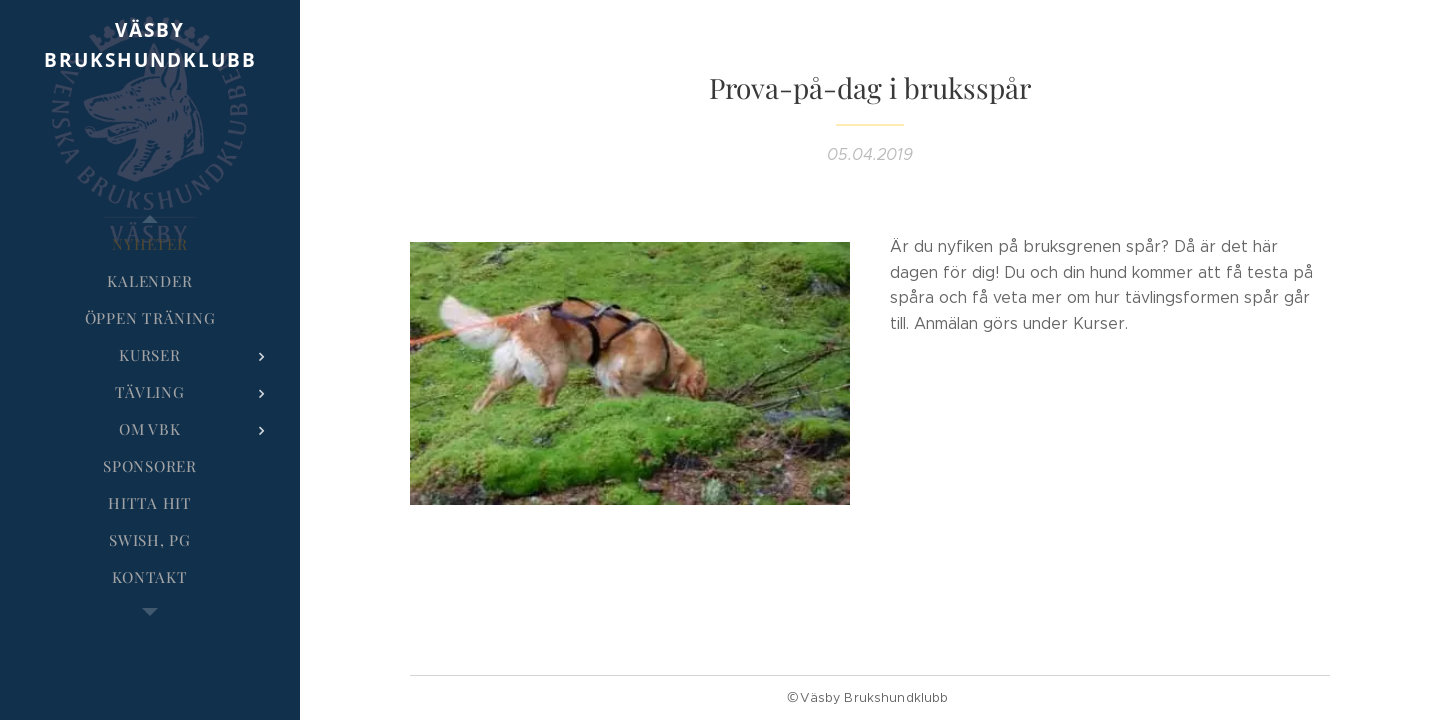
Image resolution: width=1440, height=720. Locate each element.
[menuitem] (150, 244)
